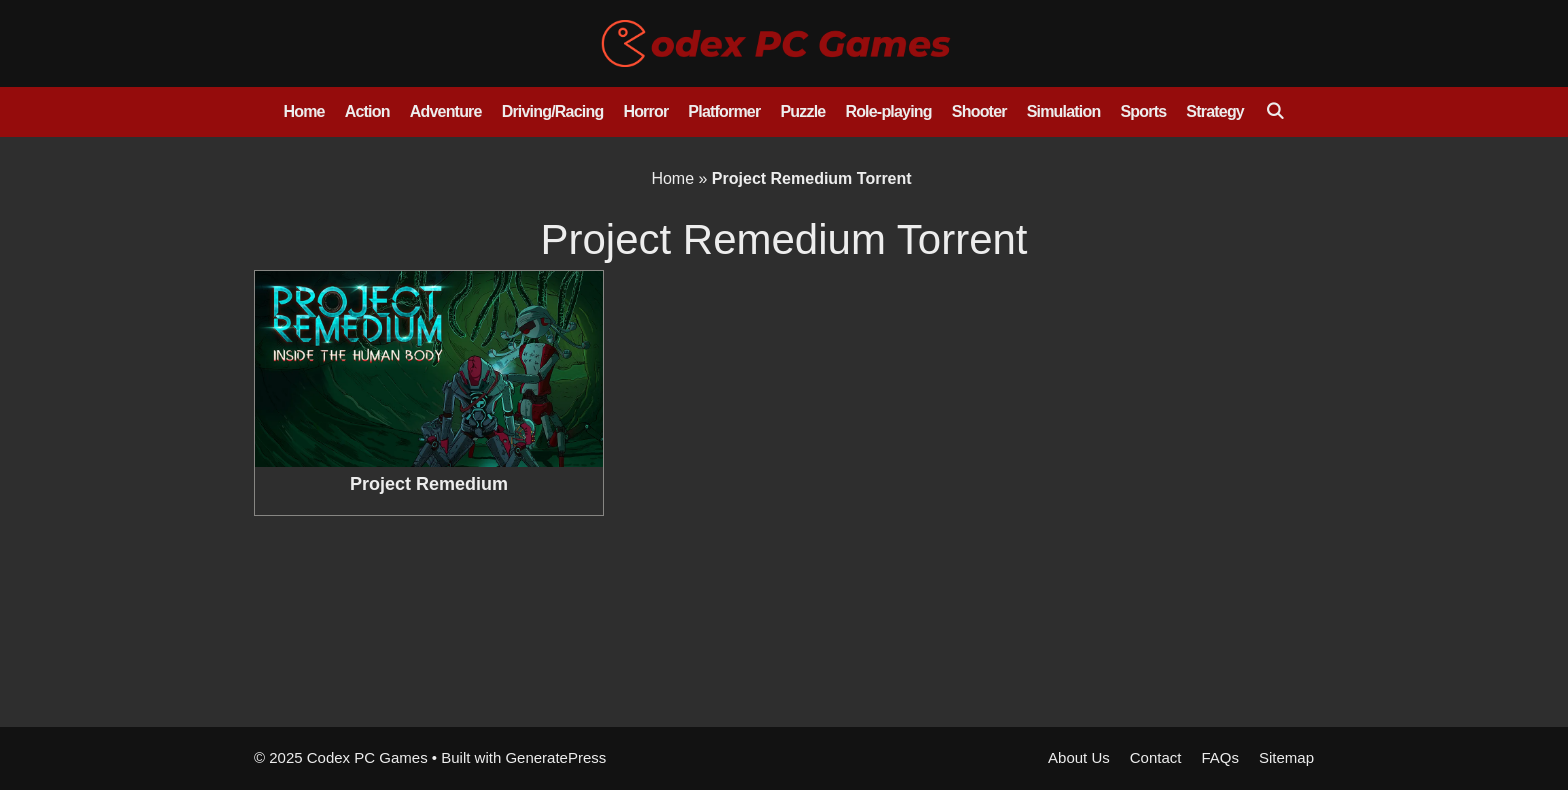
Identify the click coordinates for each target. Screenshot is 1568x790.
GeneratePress (555, 757)
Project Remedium (429, 484)
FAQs (1220, 757)
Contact (1156, 757)
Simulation (1064, 111)
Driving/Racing (553, 111)
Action (367, 111)
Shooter (979, 111)
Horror (645, 111)
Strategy (1215, 111)
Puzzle (802, 111)
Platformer (724, 111)
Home (303, 111)
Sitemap (1286, 757)
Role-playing (888, 111)
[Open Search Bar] (1274, 112)
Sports (1143, 111)
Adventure (446, 111)
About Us (1079, 757)
